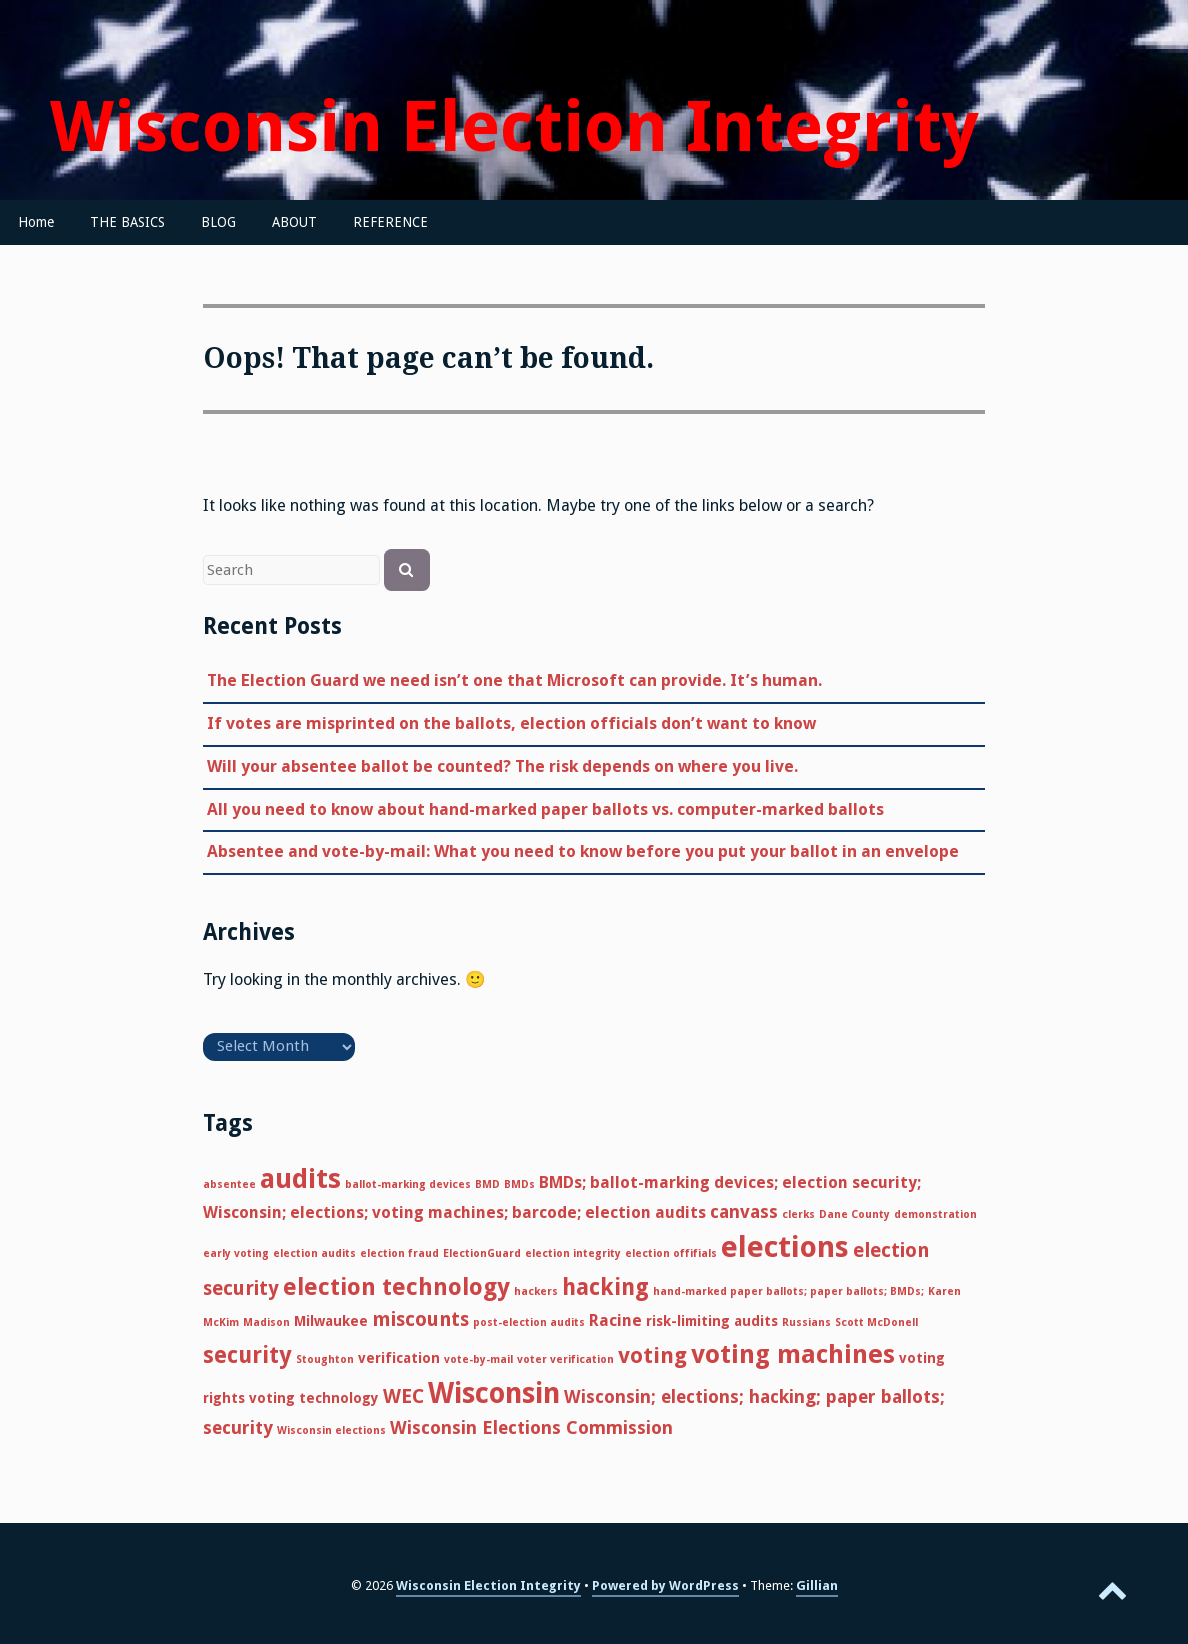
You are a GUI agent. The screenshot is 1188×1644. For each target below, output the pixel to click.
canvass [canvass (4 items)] (744, 1211)
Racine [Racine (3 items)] (615, 1320)
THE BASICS (127, 222)
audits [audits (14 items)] (300, 1178)
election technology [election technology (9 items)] (396, 1287)
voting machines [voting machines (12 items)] (793, 1354)
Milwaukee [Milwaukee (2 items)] (331, 1321)
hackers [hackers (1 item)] (536, 1291)
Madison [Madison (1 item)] (266, 1322)
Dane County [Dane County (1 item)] (854, 1214)
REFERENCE (390, 222)
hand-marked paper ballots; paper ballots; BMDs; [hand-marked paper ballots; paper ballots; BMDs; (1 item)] (788, 1291)
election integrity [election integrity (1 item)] (573, 1253)
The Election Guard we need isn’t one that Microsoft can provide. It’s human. (514, 680)
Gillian (817, 1585)
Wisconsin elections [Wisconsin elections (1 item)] (331, 1430)
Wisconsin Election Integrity (514, 127)
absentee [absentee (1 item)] (229, 1184)
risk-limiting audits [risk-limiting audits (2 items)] (712, 1321)
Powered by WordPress (665, 1585)
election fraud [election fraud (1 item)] (399, 1253)
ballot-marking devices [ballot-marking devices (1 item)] (408, 1184)
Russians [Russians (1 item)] (806, 1322)
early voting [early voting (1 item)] (236, 1253)
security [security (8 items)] (247, 1355)
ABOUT (294, 222)
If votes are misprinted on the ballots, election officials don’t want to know (511, 723)
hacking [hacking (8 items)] (605, 1287)
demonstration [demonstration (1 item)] (935, 1214)
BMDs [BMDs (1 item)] (519, 1184)
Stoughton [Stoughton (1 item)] (325, 1359)
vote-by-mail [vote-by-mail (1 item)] (478, 1359)
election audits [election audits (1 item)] (314, 1253)
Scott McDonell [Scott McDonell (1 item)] (876, 1322)
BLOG (218, 222)
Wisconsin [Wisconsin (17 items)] (494, 1393)
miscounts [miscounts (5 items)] (420, 1319)
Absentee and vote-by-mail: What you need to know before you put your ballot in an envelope (583, 851)
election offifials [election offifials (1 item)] (671, 1253)
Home (36, 222)
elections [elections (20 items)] (785, 1247)
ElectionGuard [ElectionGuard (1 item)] (482, 1253)
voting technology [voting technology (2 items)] (314, 1398)
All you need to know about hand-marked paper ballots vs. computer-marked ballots (545, 809)
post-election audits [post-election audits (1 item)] (529, 1322)
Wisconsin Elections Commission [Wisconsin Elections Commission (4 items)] (531, 1427)
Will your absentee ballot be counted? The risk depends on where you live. (502, 766)
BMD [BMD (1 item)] (487, 1184)
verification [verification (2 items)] (399, 1358)
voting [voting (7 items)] (652, 1355)
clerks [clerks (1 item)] (798, 1214)
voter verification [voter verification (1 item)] (565, 1359)
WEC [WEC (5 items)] (403, 1396)
